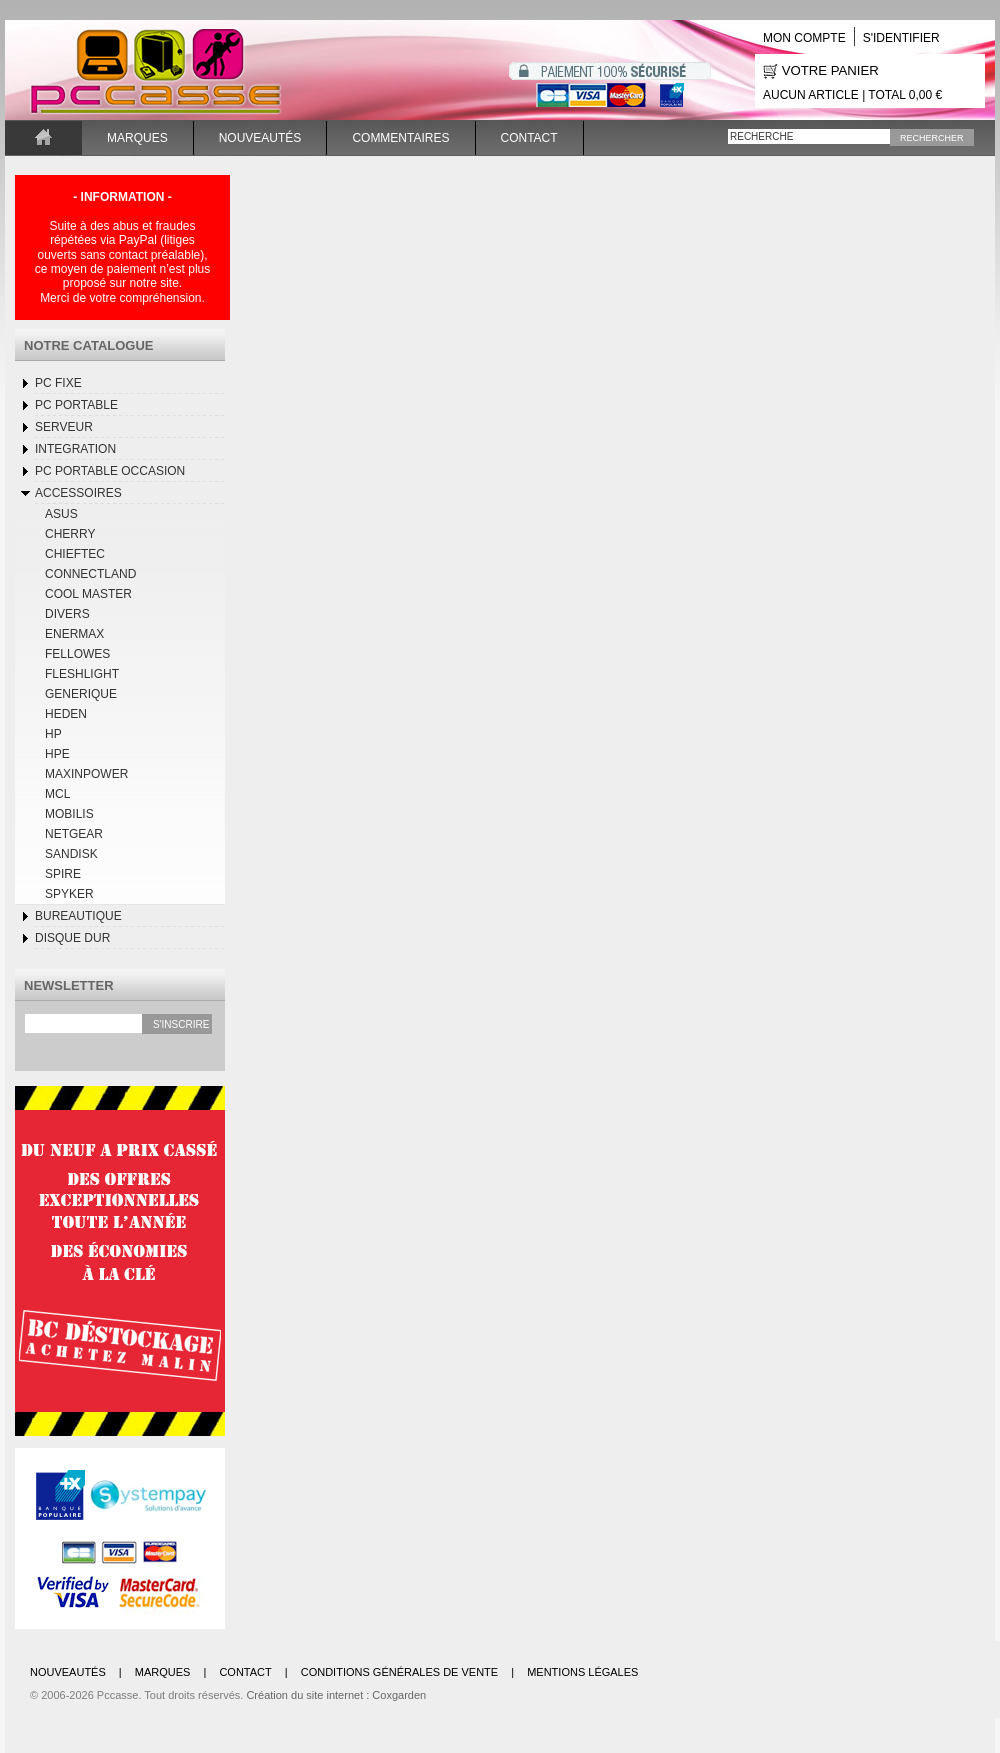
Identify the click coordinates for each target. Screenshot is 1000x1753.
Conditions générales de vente (399, 1672)
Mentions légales (582, 1672)
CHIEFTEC (75, 554)
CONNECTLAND (90, 574)
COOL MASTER (88, 594)
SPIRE (63, 874)
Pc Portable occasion (110, 471)
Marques (137, 138)
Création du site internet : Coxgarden (336, 1695)
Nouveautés (260, 138)
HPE (57, 754)
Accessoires (78, 493)
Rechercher (932, 138)
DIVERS (67, 614)
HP (53, 734)
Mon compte (804, 38)
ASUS (61, 514)
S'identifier (901, 38)
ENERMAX (74, 634)
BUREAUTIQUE (78, 916)
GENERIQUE (81, 694)
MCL (57, 794)
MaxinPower (86, 774)
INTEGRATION (75, 449)
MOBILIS (69, 814)
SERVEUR (64, 427)
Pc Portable (76, 405)
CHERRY (70, 534)
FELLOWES (77, 654)
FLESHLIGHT (82, 674)
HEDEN (66, 714)
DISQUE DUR (72, 938)
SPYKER (69, 894)
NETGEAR (74, 834)
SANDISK (71, 854)
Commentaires (400, 138)
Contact (529, 138)
